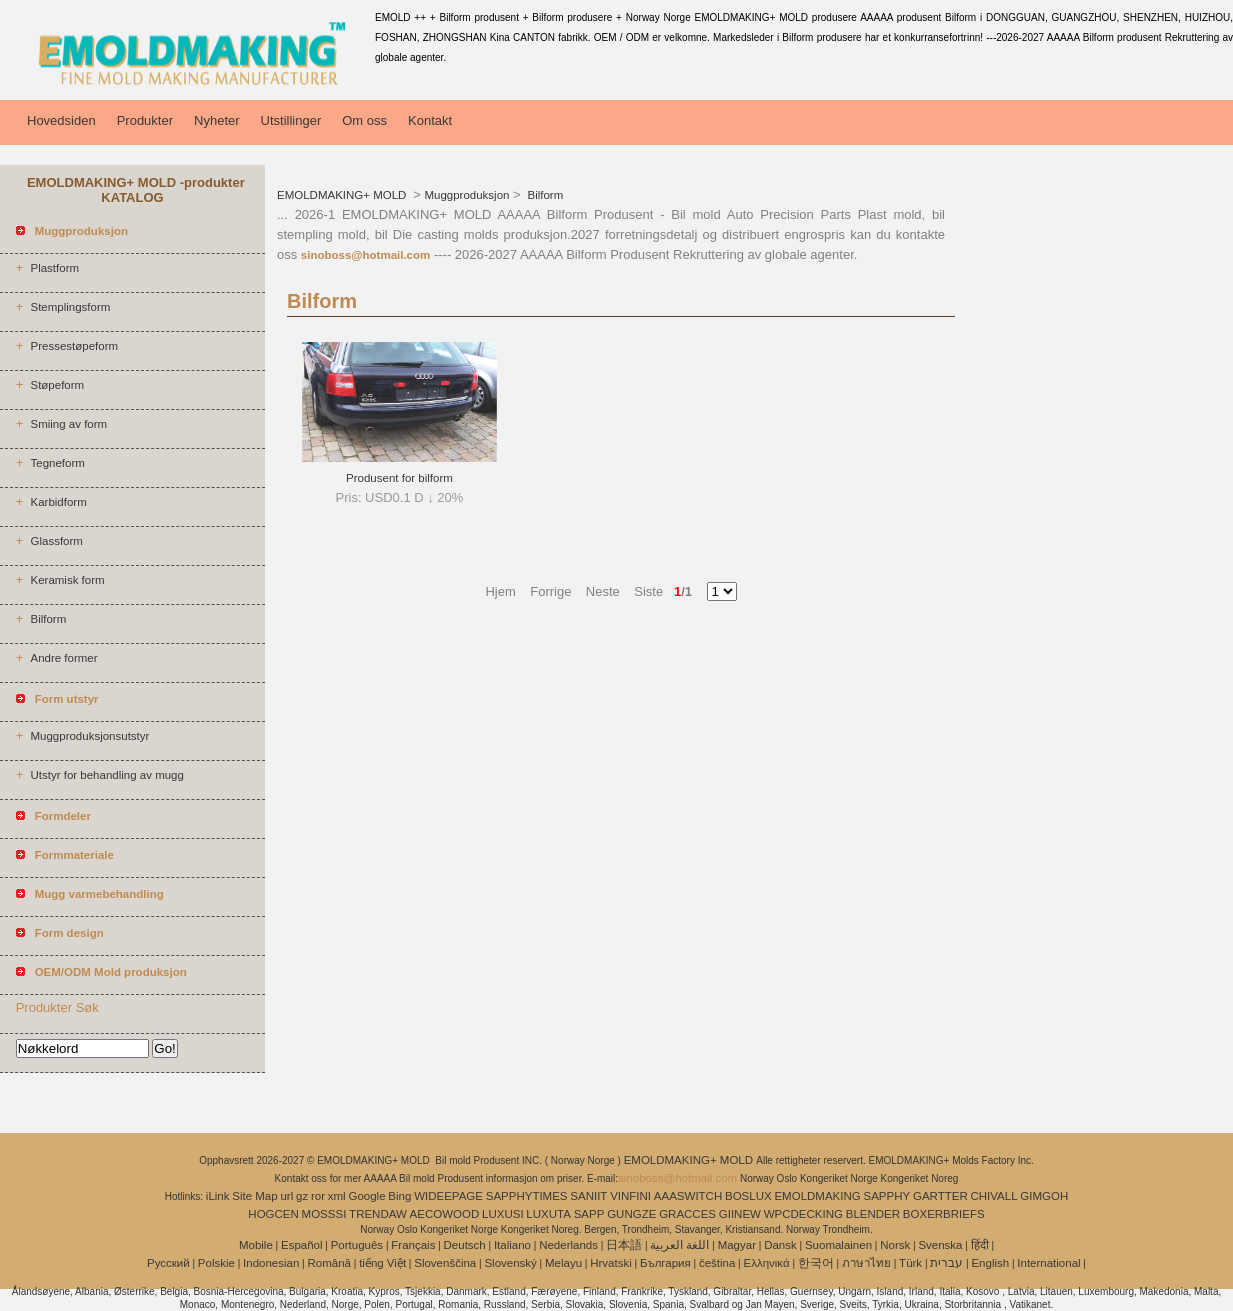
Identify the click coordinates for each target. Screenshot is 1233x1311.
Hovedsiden (61, 120)
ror (318, 1196)
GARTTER (940, 1196)
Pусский (168, 1263)
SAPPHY (887, 1196)
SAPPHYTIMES (527, 1196)
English (990, 1263)
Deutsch (465, 1245)
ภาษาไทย (866, 1263)
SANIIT (588, 1196)
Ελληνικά (767, 1263)
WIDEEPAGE (448, 1196)
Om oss (364, 120)
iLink (218, 1196)
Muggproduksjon (466, 195)
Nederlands (568, 1245)
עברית (946, 1263)
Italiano (512, 1245)
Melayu (563, 1263)
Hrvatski (611, 1263)
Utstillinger (291, 120)
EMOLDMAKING (817, 1196)
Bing (399, 1196)
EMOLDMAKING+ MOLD (343, 195)
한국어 (816, 1263)
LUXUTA (548, 1214)
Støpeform (57, 385)
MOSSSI (324, 1214)
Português (357, 1245)
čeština (717, 1263)
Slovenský (510, 1263)
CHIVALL (993, 1196)
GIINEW (740, 1214)
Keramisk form (67, 580)
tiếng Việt (382, 1263)
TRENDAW (378, 1214)
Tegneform (57, 463)
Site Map (254, 1196)
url (286, 1196)
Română (329, 1263)
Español (302, 1245)
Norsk (895, 1245)
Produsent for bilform (399, 478)
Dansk (780, 1245)
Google (366, 1196)
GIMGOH (1044, 1196)
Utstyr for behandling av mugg (106, 775)
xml (337, 1196)
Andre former (63, 658)
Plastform (54, 268)
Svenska (940, 1245)
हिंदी (980, 1245)
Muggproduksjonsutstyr (89, 736)
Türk (910, 1263)
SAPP (589, 1214)
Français (413, 1245)
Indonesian (271, 1263)
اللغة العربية (679, 1245)
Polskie (216, 1263)
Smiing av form (68, 424)
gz (302, 1196)
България (665, 1263)
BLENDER (873, 1214)
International (1048, 1263)
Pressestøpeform (74, 346)
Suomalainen (838, 1245)
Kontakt (430, 120)
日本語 (624, 1245)
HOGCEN (273, 1214)
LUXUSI (503, 1214)
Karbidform (58, 502)
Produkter (145, 120)
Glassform (56, 541)
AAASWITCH (688, 1196)
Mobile (256, 1245)
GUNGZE (631, 1214)
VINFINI (630, 1196)
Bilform (48, 619)
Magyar (737, 1245)
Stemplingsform (70, 307)
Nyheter (217, 120)
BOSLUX (748, 1196)
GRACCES (687, 1214)
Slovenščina (445, 1263)
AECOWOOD (445, 1214)
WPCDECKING (803, 1214)
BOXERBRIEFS (944, 1214)
